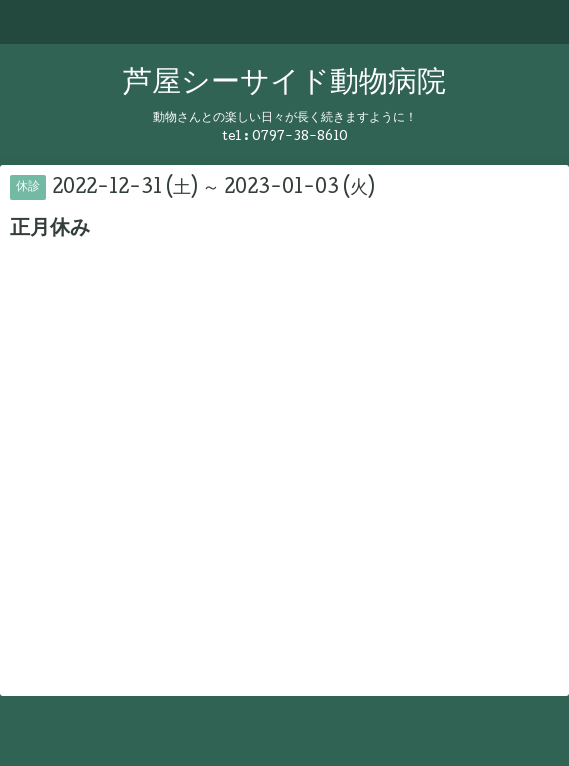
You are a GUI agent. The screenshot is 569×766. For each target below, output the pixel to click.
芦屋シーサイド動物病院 (284, 84)
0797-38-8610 (300, 137)
